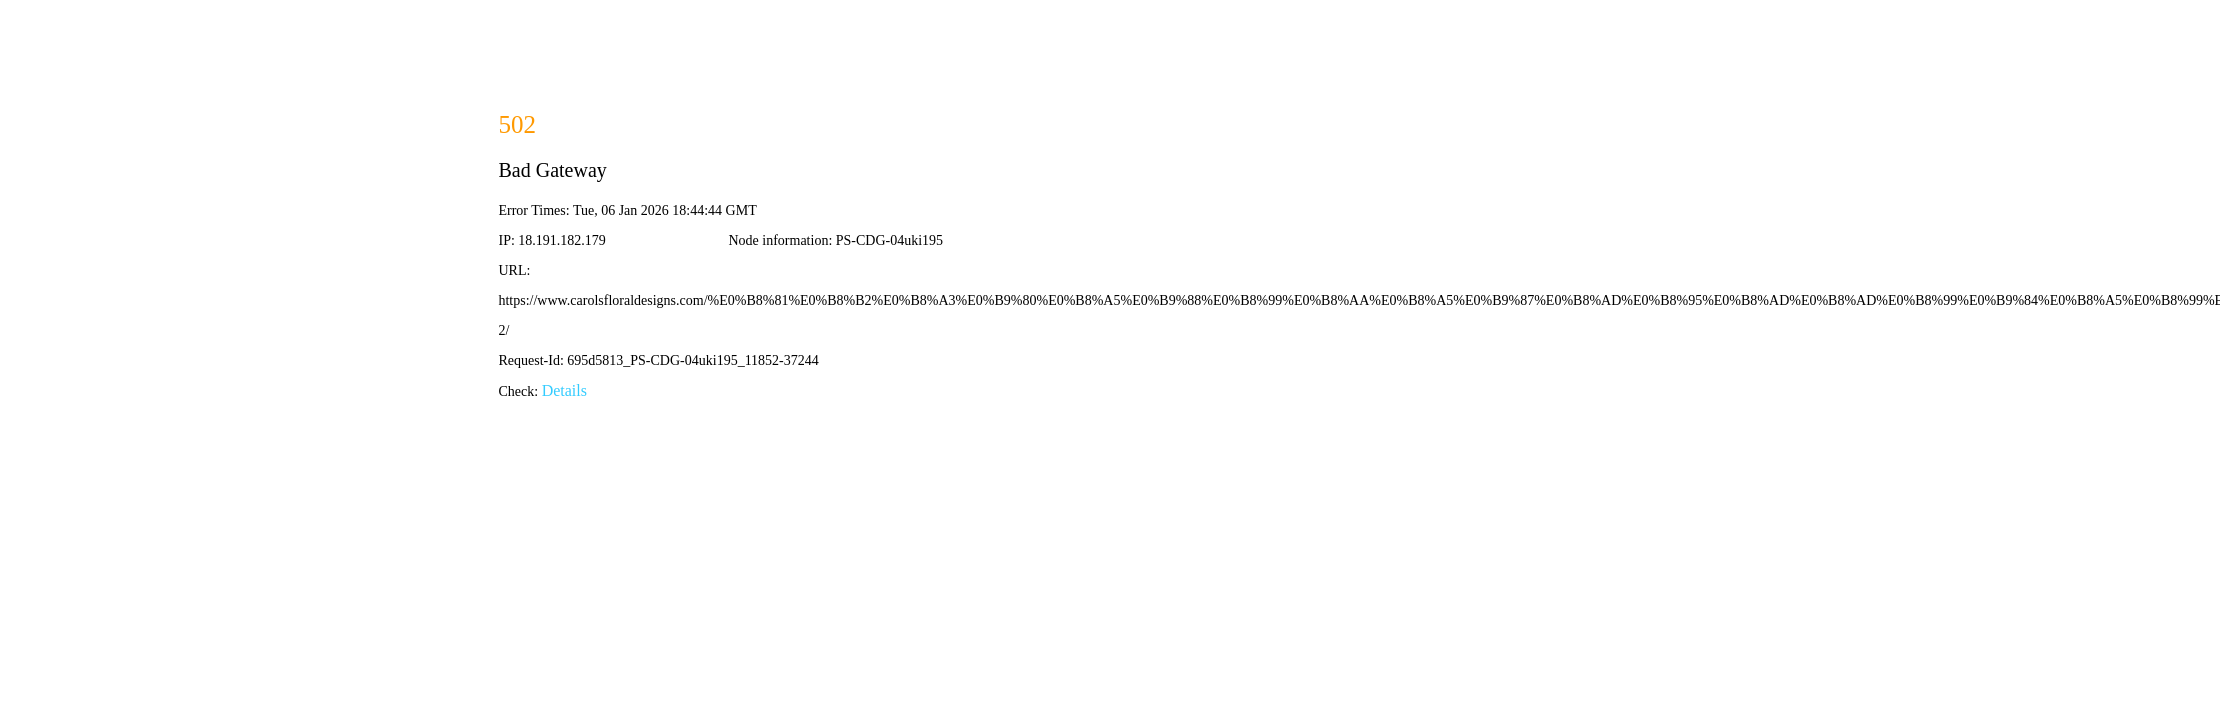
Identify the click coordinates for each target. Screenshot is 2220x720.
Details (564, 390)
